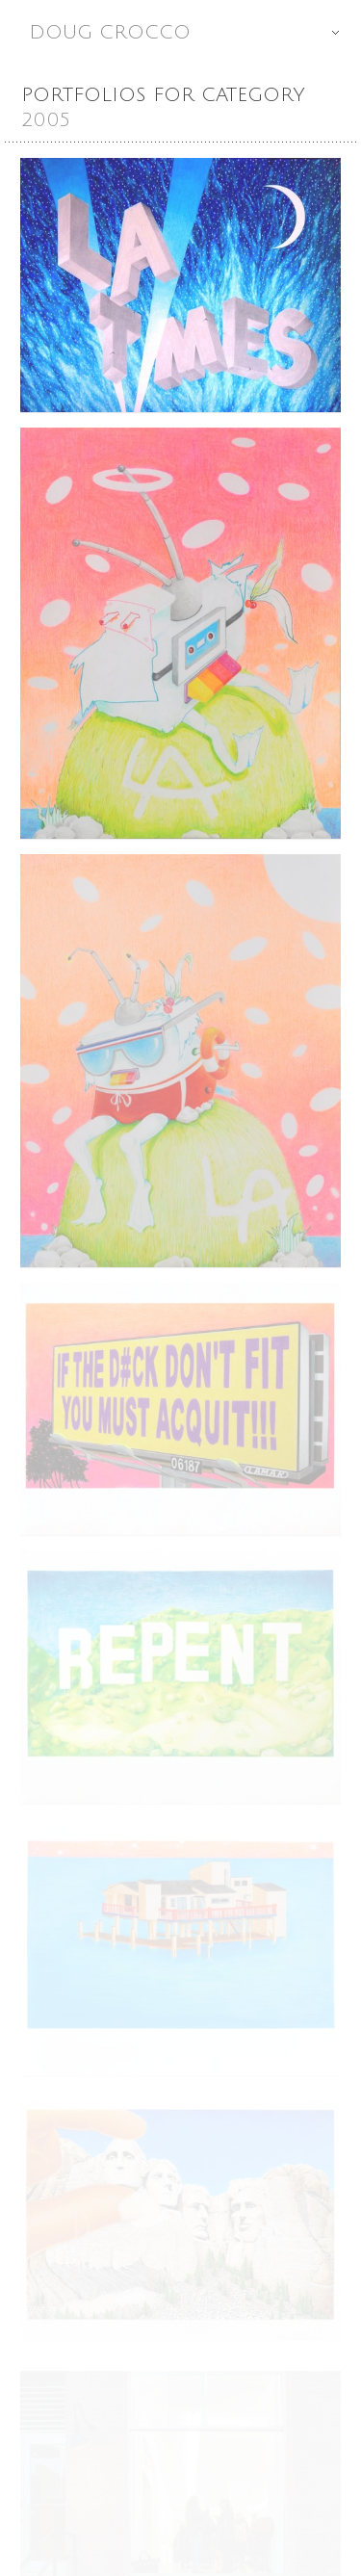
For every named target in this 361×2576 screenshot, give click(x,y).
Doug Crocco (195, 32)
